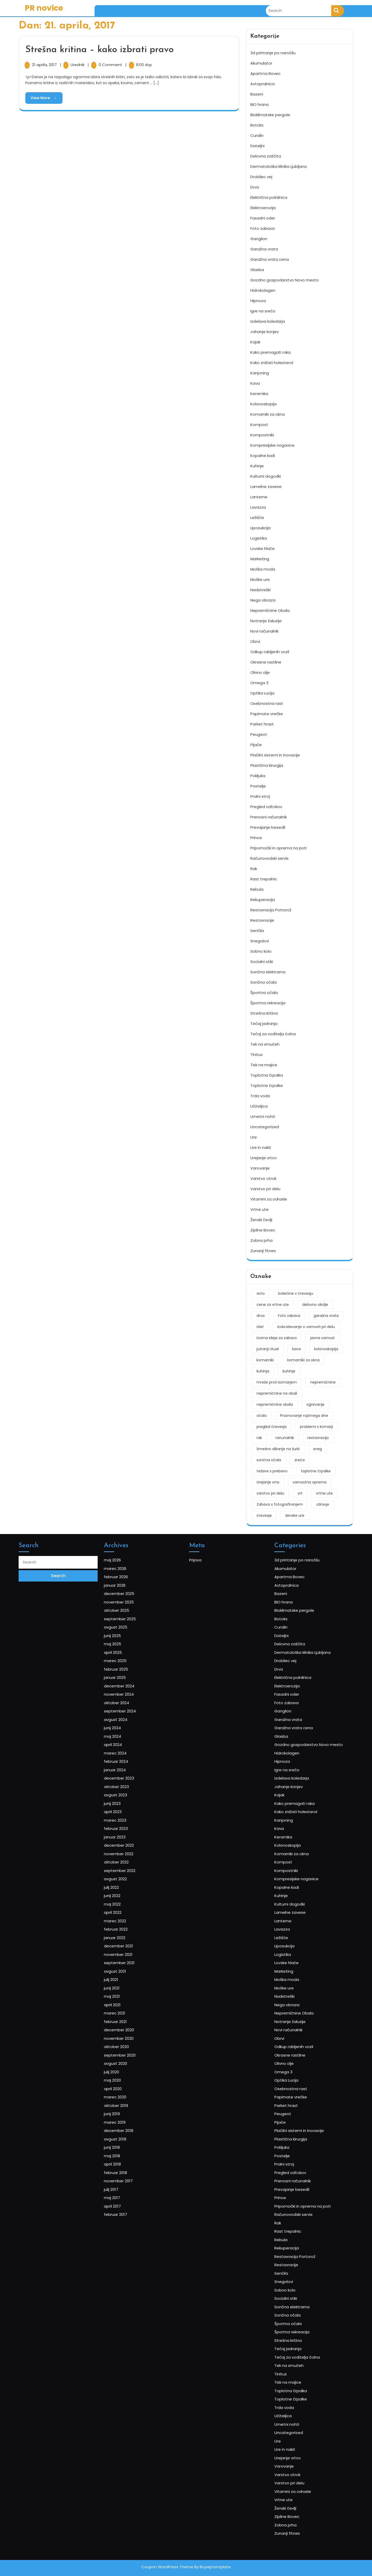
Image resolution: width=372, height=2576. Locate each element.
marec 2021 (125, 2023)
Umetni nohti (262, 1115)
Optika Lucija (262, 691)
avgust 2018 (125, 2103)
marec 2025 (125, 1799)
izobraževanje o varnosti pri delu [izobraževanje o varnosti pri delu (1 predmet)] (306, 1325)
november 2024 (127, 1820)
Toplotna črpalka (266, 1074)
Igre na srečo (262, 309)
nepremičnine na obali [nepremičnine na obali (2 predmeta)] (277, 1392)
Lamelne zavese (266, 485)
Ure (253, 1136)
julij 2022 (123, 1943)
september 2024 (128, 1831)
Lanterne (258, 495)
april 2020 (124, 2071)
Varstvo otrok (263, 1177)
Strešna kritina (264, 1012)
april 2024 (124, 1852)
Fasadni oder (262, 216)
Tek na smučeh (265, 1043)
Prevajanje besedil (267, 826)
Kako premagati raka (270, 351)
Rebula (257, 888)
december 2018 (127, 2098)
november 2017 (127, 2130)
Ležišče (257, 516)
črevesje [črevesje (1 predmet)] (264, 1514)
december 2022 (127, 1916)
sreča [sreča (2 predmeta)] (300, 1458)
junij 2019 (123, 2087)
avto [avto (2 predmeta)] (261, 1292)
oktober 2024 (126, 1826)
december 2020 (127, 2034)
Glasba (257, 268)
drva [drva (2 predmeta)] (261, 1314)
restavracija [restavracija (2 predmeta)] (318, 1436)
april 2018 (123, 2119)
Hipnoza (258, 299)
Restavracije (262, 919)
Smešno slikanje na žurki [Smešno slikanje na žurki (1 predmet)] (278, 1447)
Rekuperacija (262, 898)
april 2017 (123, 2146)
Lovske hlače (262, 547)
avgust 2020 (125, 2055)
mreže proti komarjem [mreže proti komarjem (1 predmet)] (277, 1381)
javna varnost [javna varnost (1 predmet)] (322, 1336)
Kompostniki (262, 433)
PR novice (44, 8)
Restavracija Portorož (270, 908)
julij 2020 (123, 2061)
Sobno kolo (261, 950)
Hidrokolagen (262, 289)
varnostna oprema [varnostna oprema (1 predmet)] (310, 1480)
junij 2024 (123, 1842)
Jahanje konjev (264, 330)
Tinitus (256, 1053)
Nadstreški (260, 588)
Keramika (259, 392)
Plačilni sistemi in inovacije (275, 753)
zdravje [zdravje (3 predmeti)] (322, 1503)
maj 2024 (123, 1847)
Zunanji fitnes (263, 1249)
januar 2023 (125, 1911)
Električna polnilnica (268, 196)
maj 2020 (123, 2066)
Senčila (257, 929)
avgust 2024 (125, 1836)
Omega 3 (259, 681)
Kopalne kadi (262, 454)
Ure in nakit (260, 1146)
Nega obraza (262, 599)
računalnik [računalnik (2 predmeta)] (284, 1436)
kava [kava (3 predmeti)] (296, 1347)
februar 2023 (126, 1906)
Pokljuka (257, 774)
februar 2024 (126, 1863)
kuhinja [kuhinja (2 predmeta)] (263, 1369)
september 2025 (128, 1772)
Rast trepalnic (263, 877)
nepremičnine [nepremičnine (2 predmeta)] (323, 1381)
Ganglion (258, 237)
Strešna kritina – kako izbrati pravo (99, 49)
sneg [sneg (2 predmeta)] (317, 1447)
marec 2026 (125, 1740)
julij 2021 (122, 2002)
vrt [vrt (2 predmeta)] (300, 1492)
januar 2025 (125, 1810)
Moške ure (260, 578)
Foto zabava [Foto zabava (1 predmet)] (289, 1314)
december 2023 (127, 1874)
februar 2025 (126, 1804)
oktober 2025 (126, 1767)
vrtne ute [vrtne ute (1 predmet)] (324, 1492)
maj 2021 (123, 2012)
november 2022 (127, 1922)
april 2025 (124, 1794)
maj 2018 (123, 2114)
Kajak (255, 340)
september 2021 (128, 1991)
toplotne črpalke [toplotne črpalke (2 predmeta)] (316, 1469)
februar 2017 (125, 2151)
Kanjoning (259, 371)
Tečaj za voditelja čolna (273, 1032)
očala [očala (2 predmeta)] (262, 1414)
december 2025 (128, 1756)
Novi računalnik (264, 630)
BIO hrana (259, 103)
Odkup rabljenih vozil (269, 650)
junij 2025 (123, 1783)
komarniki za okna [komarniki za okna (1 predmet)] (303, 1358)
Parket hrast (262, 722)
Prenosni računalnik (268, 815)
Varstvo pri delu (265, 1187)
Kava (255, 382)
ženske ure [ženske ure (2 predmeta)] (294, 1514)
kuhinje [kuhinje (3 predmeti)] (289, 1369)
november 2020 (127, 2039)
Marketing (259, 557)
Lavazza (258, 506)
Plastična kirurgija (266, 764)
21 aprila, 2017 (45, 64)
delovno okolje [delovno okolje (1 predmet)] (315, 1303)
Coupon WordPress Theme (167, 2567)
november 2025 (127, 1762)
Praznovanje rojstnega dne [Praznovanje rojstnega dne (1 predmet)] (304, 1414)
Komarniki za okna (267, 413)
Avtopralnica (262, 82)
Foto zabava (262, 227)
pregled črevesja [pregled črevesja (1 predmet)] (271, 1425)
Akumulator (261, 62)
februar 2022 (125, 1970)
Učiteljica (259, 1105)
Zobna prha (261, 1239)
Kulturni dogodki (265, 475)
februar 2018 (125, 2125)
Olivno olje (260, 671)
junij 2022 (123, 1948)
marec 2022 (125, 1964)
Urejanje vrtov (263, 1156)
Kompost (259, 423)
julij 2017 (123, 2135)
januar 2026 (125, 1751)
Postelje (258, 784)
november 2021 (127, 1986)
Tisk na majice (263, 1063)
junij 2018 (123, 2109)
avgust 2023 (125, 1884)
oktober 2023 (126, 1879)
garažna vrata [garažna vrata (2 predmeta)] (326, 1314)
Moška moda (262, 568)
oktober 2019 (126, 2082)
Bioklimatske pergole (270, 113)
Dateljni (257, 144)
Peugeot (258, 733)
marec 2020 (125, 2077)
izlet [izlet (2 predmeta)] (260, 1325)
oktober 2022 (126, 1927)
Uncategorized (264, 1125)
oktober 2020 (126, 2044)
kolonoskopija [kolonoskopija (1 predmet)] (326, 1347)
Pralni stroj (260, 795)
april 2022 (123, 1959)
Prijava (208, 1735)
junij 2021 (123, 2007)
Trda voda (260, 1094)
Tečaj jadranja (263, 1022)
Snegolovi (259, 939)
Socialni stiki (261, 960)
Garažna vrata (264, 247)
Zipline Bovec (262, 1228)
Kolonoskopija (263, 402)
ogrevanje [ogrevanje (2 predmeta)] (315, 1403)
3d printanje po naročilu (273, 51)
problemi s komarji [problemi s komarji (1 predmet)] (316, 1425)
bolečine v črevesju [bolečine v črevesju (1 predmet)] (295, 1292)
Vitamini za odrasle (268, 1197)
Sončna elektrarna (267, 970)
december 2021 (127, 1980)
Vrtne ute (259, 1208)
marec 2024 (125, 1858)
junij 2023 (123, 1890)
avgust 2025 (125, 1778)
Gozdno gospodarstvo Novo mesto (284, 278)
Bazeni (256, 93)
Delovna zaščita (265, 154)
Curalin (257, 134)
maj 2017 (123, 2141)
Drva (254, 185)
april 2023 (124, 1895)
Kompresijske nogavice (272, 444)
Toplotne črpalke (266, 1084)
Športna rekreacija (267, 1001)
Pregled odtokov (266, 805)
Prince (256, 836)
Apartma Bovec (265, 72)
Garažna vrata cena (269, 258)
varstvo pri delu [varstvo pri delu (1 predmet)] (270, 1492)
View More (41, 96)
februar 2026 (126, 1746)
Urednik (78, 64)
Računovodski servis (269, 857)
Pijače (256, 743)
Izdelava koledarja (267, 320)
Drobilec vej (261, 175)
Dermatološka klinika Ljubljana (278, 165)
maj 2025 (123, 1788)
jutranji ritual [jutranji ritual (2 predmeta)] (268, 1347)
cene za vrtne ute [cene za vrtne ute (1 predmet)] (273, 1303)
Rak (253, 867)
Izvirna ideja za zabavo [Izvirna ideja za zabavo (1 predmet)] (277, 1336)
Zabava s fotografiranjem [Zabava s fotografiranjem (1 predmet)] (280, 1503)
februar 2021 (125, 2028)
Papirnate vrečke (266, 712)
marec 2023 (125, 1900)
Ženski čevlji (261, 1218)
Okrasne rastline (265, 660)
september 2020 (128, 2050)
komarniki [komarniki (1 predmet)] (265, 1358)
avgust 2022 (125, 1938)
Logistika (258, 537)
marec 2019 (125, 2093)
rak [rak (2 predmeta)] (259, 1436)
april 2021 (123, 2018)
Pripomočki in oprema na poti (278, 846)
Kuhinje (257, 464)
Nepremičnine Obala (270, 609)
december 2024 (128, 1815)
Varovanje (260, 1167)
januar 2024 (125, 1868)
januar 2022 (125, 1975)
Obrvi (255, 640)
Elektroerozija (263, 206)
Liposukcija (260, 526)
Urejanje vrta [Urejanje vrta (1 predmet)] (268, 1480)
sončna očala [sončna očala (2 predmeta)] (269, 1458)
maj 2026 (123, 1735)
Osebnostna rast (266, 702)
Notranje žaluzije (266, 619)
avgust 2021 (125, 1996)
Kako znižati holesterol (271, 361)
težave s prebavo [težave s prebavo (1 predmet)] (272, 1469)
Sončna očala (263, 981)
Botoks (257, 124)
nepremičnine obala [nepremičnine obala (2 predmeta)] (275, 1403)
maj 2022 (123, 1954)
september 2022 (128, 1932)
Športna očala (264, 991)
